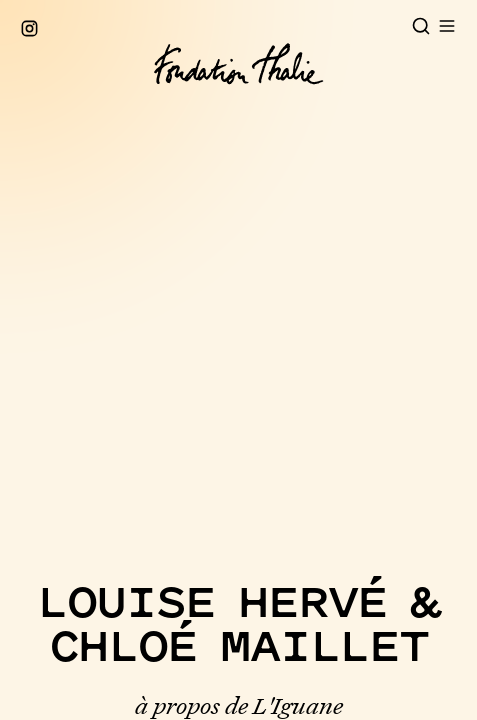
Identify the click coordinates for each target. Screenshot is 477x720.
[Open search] (421, 26)
